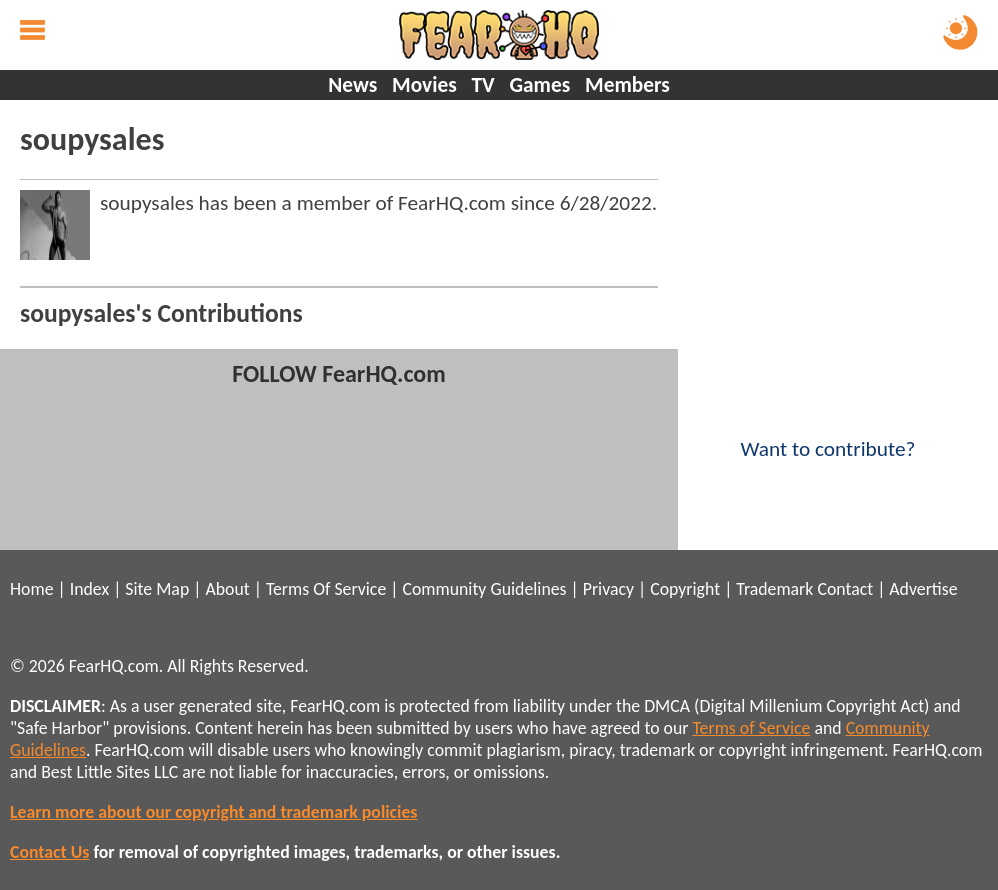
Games (539, 85)
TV (482, 85)
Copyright (685, 589)
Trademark (774, 589)
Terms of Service (752, 728)
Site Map (157, 589)
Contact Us (49, 852)
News (352, 85)
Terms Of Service (326, 589)
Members (627, 85)
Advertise (923, 589)
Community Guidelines (484, 589)
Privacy (608, 589)
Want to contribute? (828, 436)
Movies (424, 85)
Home (31, 589)
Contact (845, 589)
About (227, 589)
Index (89, 589)
